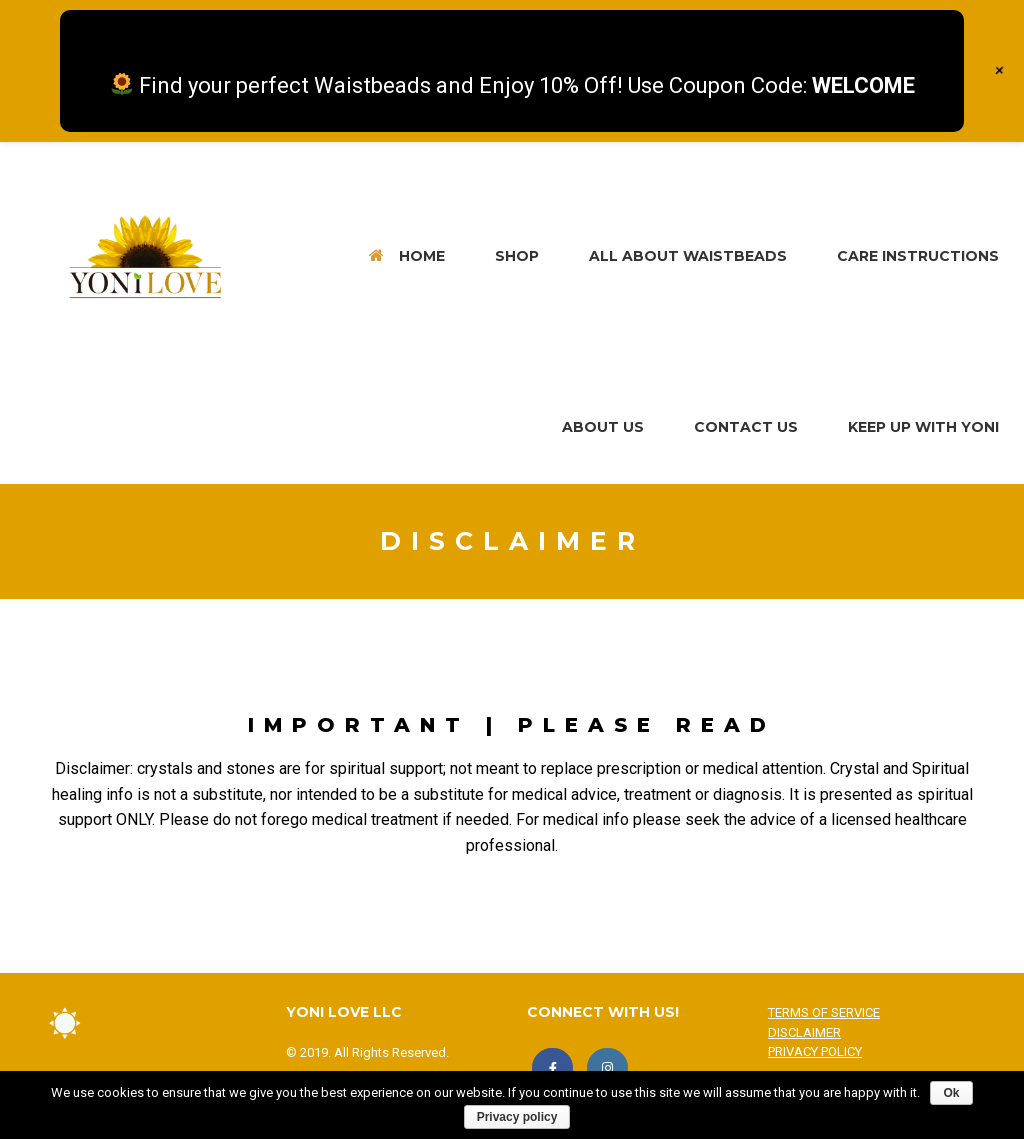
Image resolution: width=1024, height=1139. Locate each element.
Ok (951, 1093)
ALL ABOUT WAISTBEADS (688, 256)
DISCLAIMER (804, 1032)
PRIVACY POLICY (815, 1051)
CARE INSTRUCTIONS (918, 256)
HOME (407, 256)
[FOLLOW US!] (607, 1068)
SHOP (517, 256)
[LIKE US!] (552, 1068)
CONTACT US (746, 427)
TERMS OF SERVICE (824, 1012)
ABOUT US (603, 427)
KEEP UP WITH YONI (923, 427)
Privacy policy (517, 1117)
